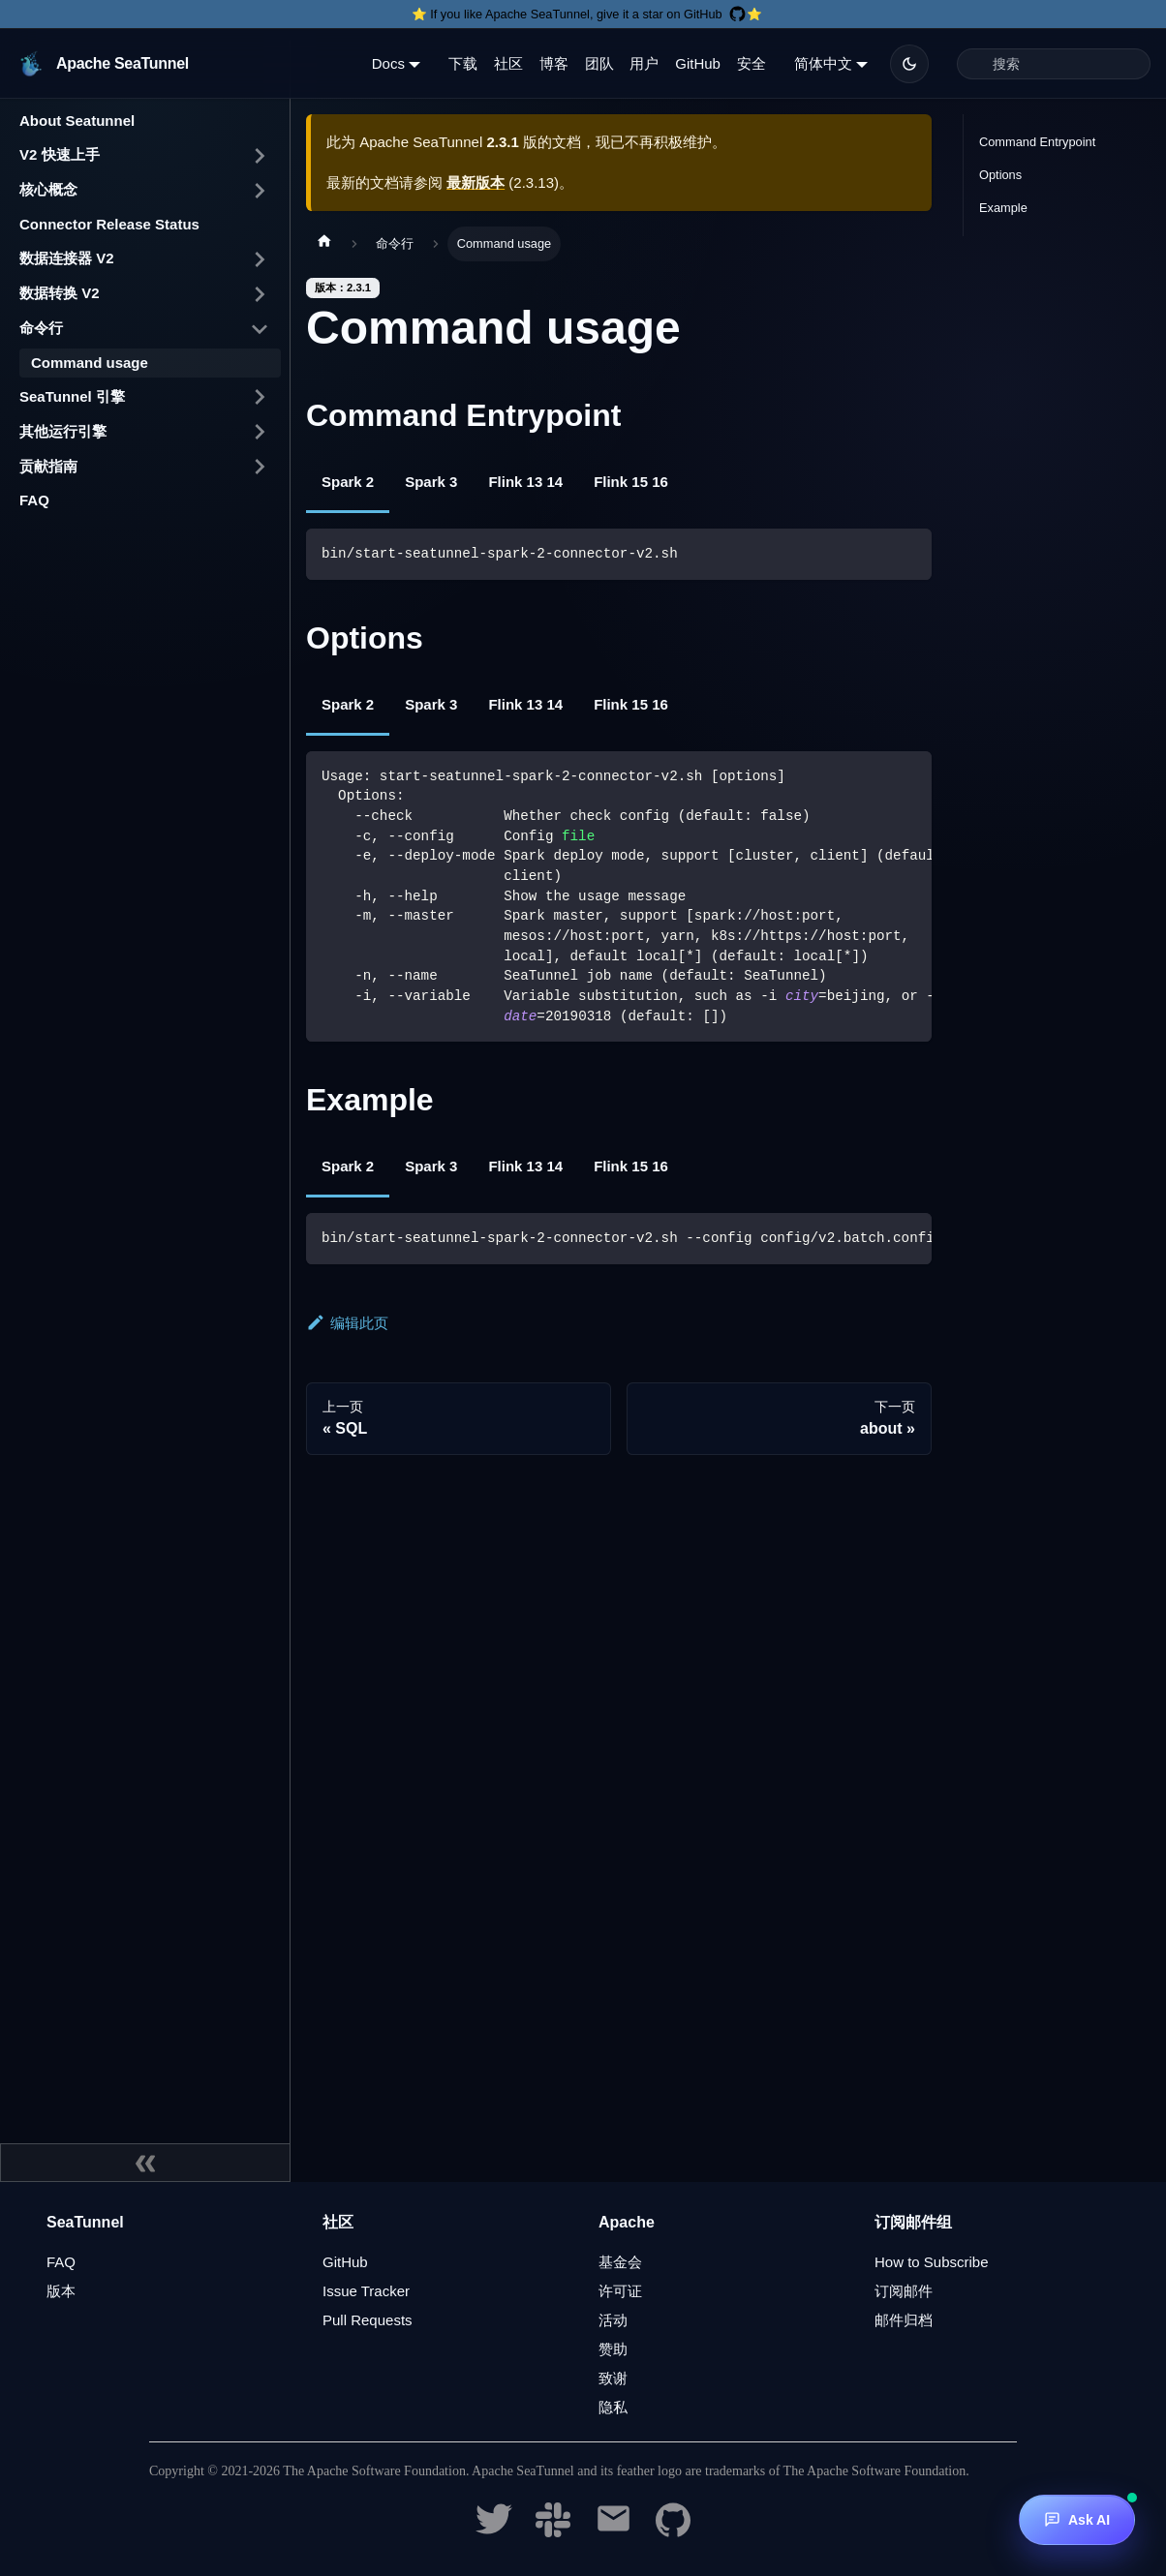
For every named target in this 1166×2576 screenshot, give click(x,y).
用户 (644, 63)
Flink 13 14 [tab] (525, 481)
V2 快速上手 (59, 154)
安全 (751, 63)
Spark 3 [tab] (431, 481)
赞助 (613, 2349)
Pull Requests (367, 2320)
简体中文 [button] (823, 63)
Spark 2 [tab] (348, 481)
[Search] (1054, 63)
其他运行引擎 (63, 431)
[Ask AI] (1077, 2520)
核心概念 (48, 189)
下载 (462, 63)
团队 (599, 63)
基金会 (620, 2262)
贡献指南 (48, 466)
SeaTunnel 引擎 (72, 396)
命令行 (41, 327)
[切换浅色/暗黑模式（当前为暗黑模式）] (909, 64)
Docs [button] (388, 63)
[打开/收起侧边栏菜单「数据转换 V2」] (259, 294)
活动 (613, 2320)
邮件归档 (903, 2320)
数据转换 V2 (59, 293)
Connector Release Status (109, 224)
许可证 (620, 2291)
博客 (553, 63)
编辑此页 (347, 1323)
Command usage (89, 362)
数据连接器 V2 (66, 258)
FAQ (34, 500)
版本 (61, 2291)
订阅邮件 (903, 2291)
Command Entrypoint (1037, 142)
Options (1000, 174)
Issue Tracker (366, 2291)
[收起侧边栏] (145, 2162)
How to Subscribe (931, 2262)
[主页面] (324, 244)
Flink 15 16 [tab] (631, 481)
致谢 (613, 2378)
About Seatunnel (77, 120)
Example (1003, 207)
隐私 (613, 2407)
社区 (508, 63)
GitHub (698, 63)
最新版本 (475, 182)
